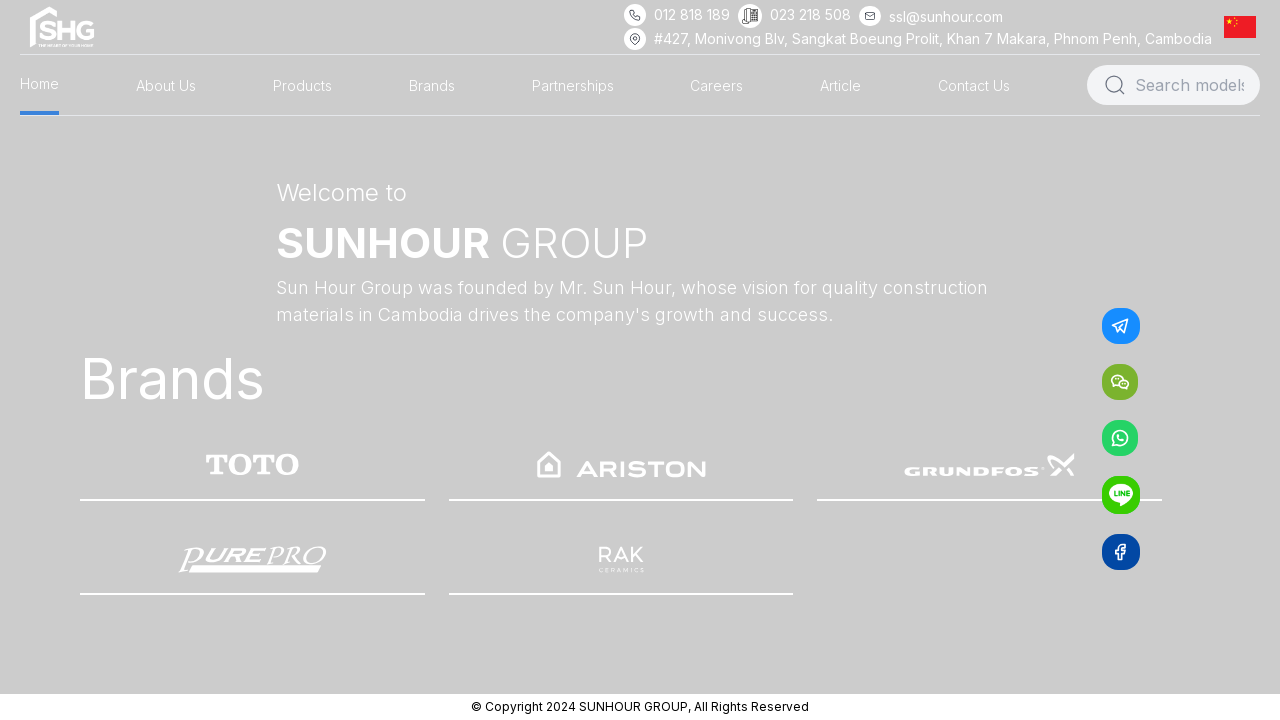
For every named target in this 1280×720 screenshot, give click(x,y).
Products (302, 85)
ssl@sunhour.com (946, 16)
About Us (166, 85)
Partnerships (573, 85)
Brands (432, 85)
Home (39, 83)
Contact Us (974, 85)
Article (840, 85)
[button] (1244, 26)
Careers (716, 85)
